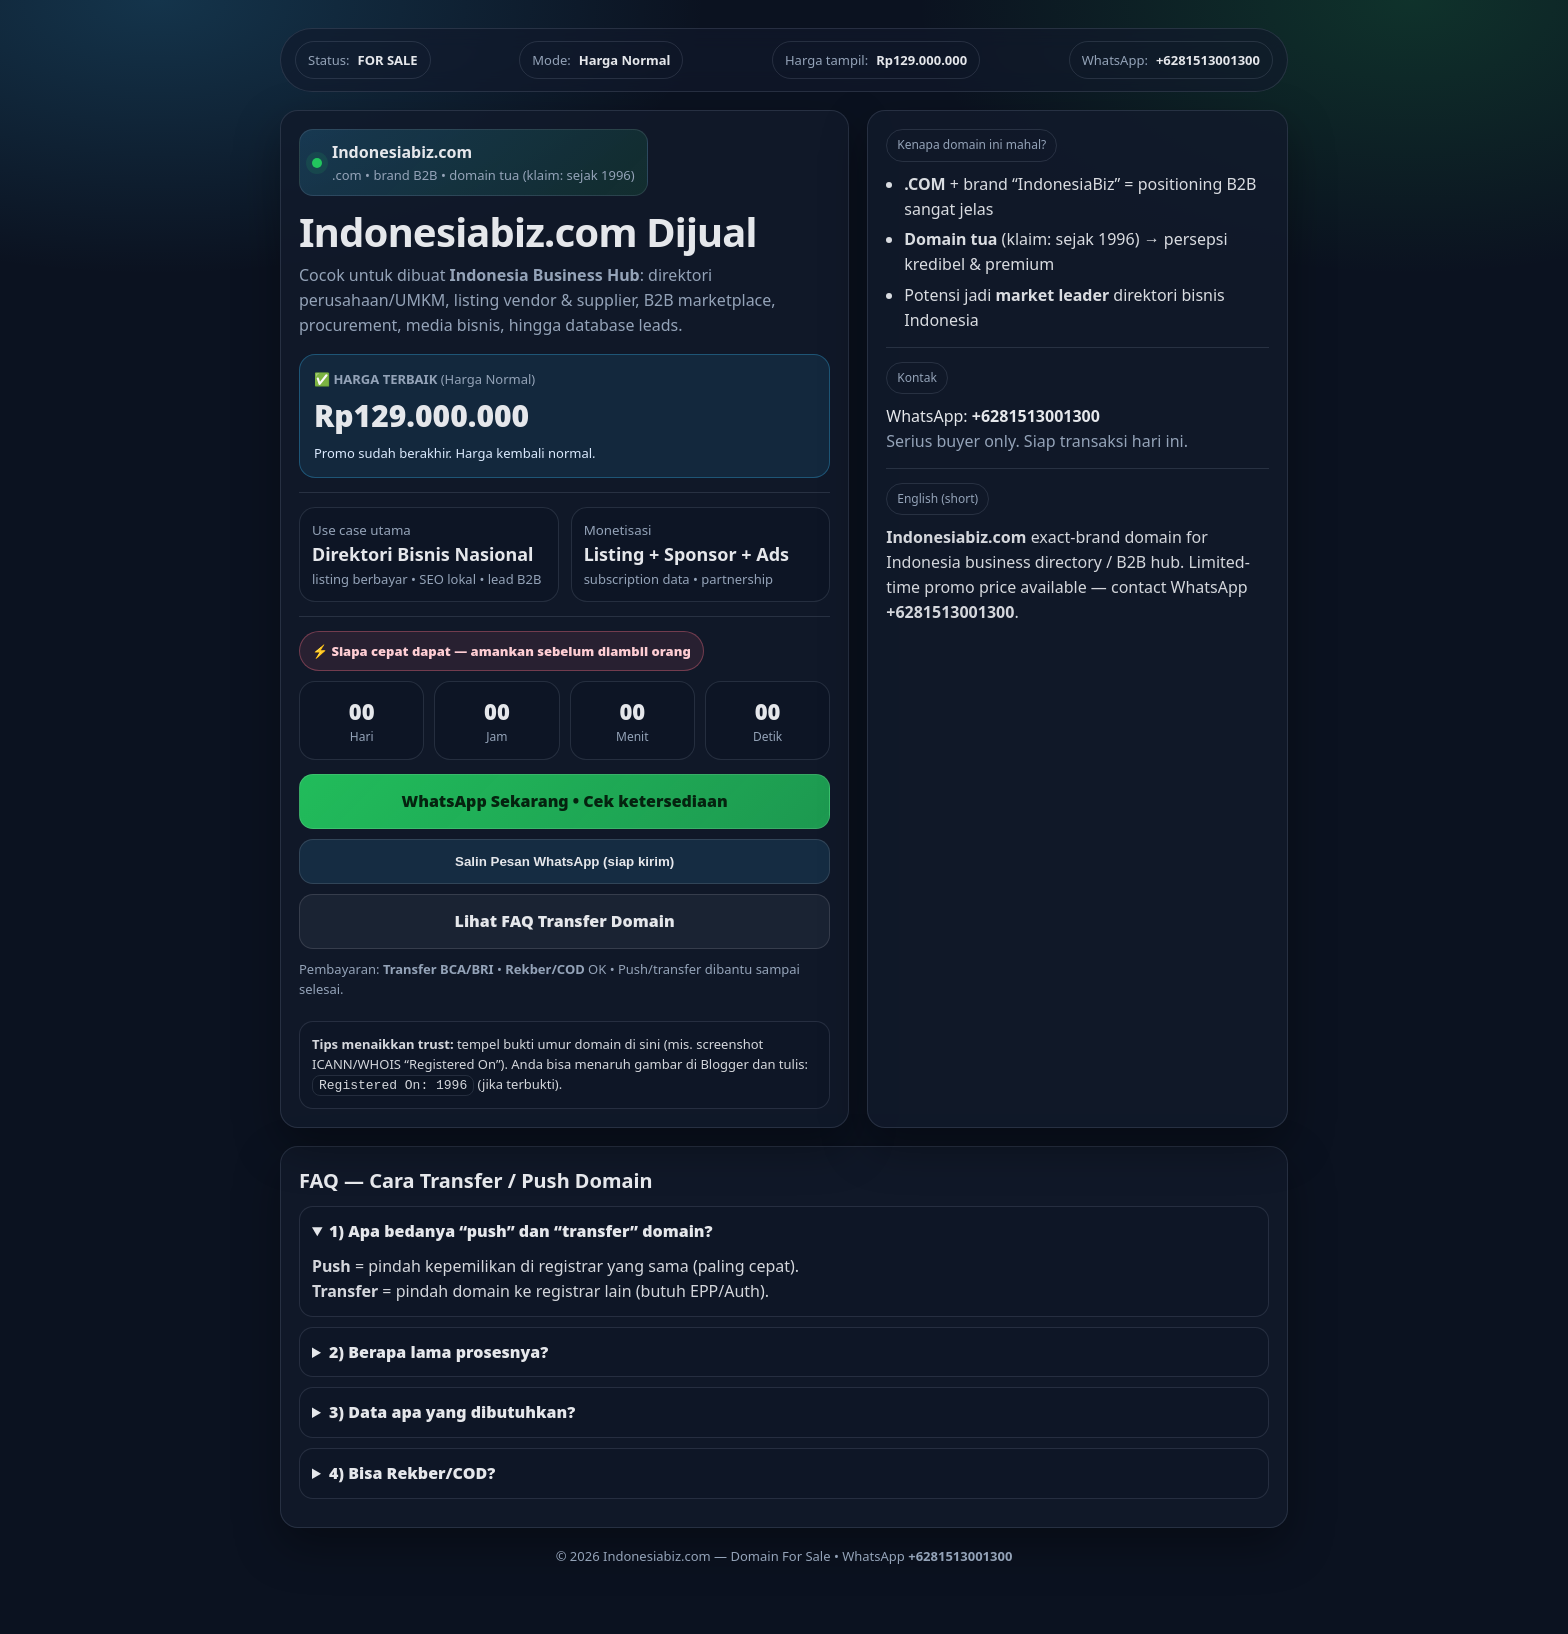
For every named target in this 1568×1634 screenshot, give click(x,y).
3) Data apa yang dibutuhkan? (452, 1410)
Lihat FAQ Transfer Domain (565, 921)
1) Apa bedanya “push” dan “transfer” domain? (521, 1229)
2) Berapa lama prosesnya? (438, 1350)
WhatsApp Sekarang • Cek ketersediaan (565, 801)
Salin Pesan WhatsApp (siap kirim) (564, 861)
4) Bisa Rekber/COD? (412, 1471)
